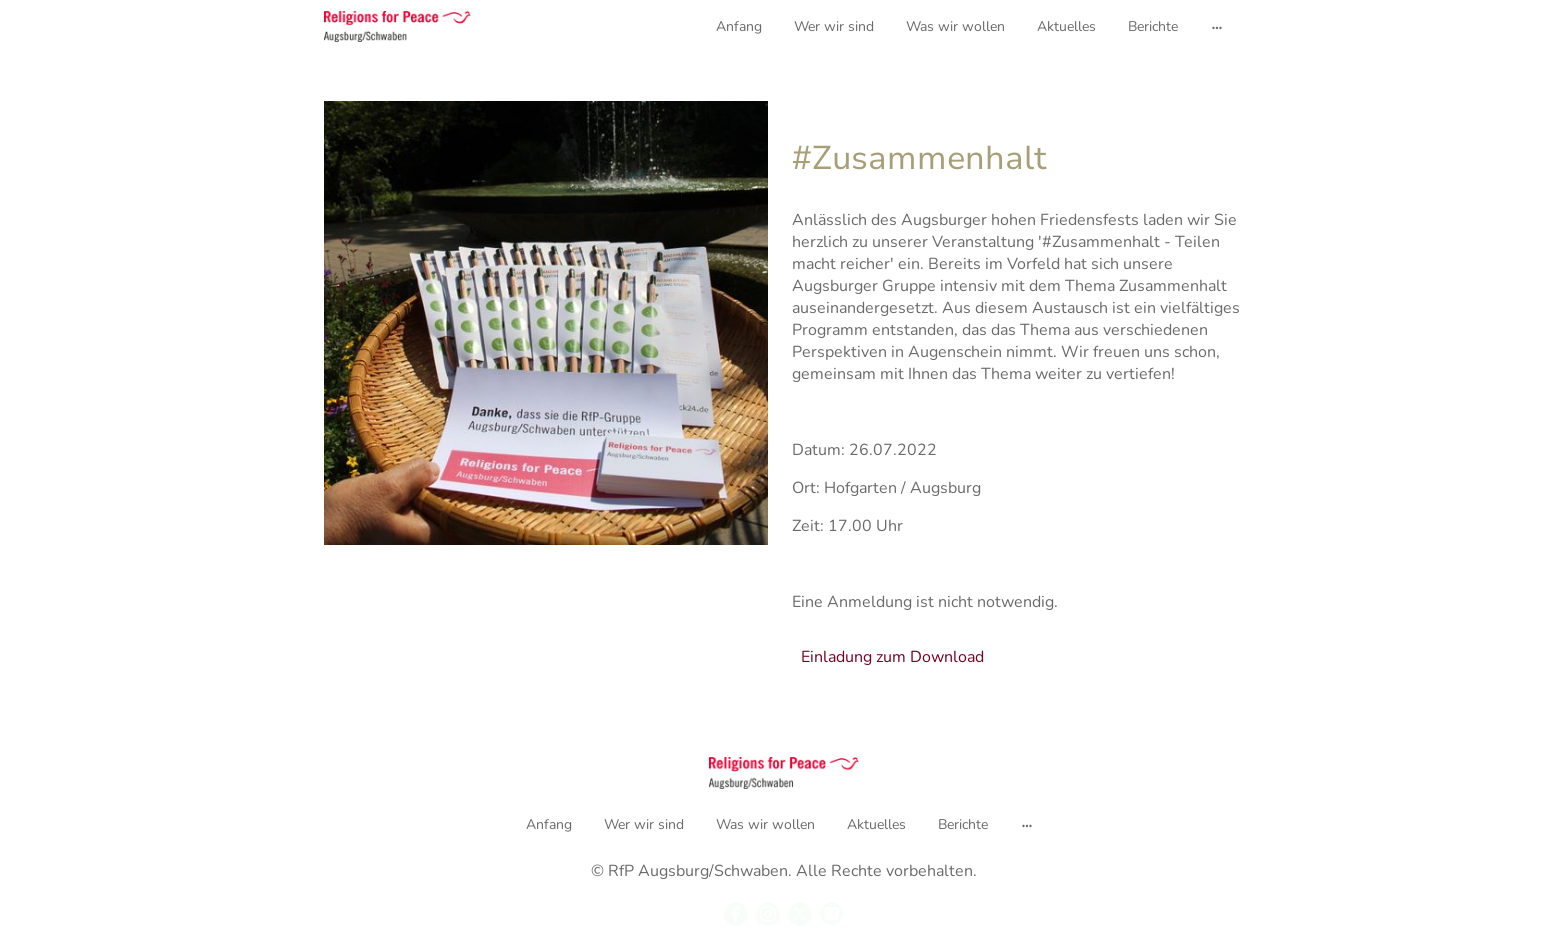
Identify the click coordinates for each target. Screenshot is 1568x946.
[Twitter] (800, 914)
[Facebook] (736, 914)
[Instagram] (768, 914)
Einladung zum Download (892, 657)
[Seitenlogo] (397, 26)
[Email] (832, 914)
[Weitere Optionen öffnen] (1217, 26)
